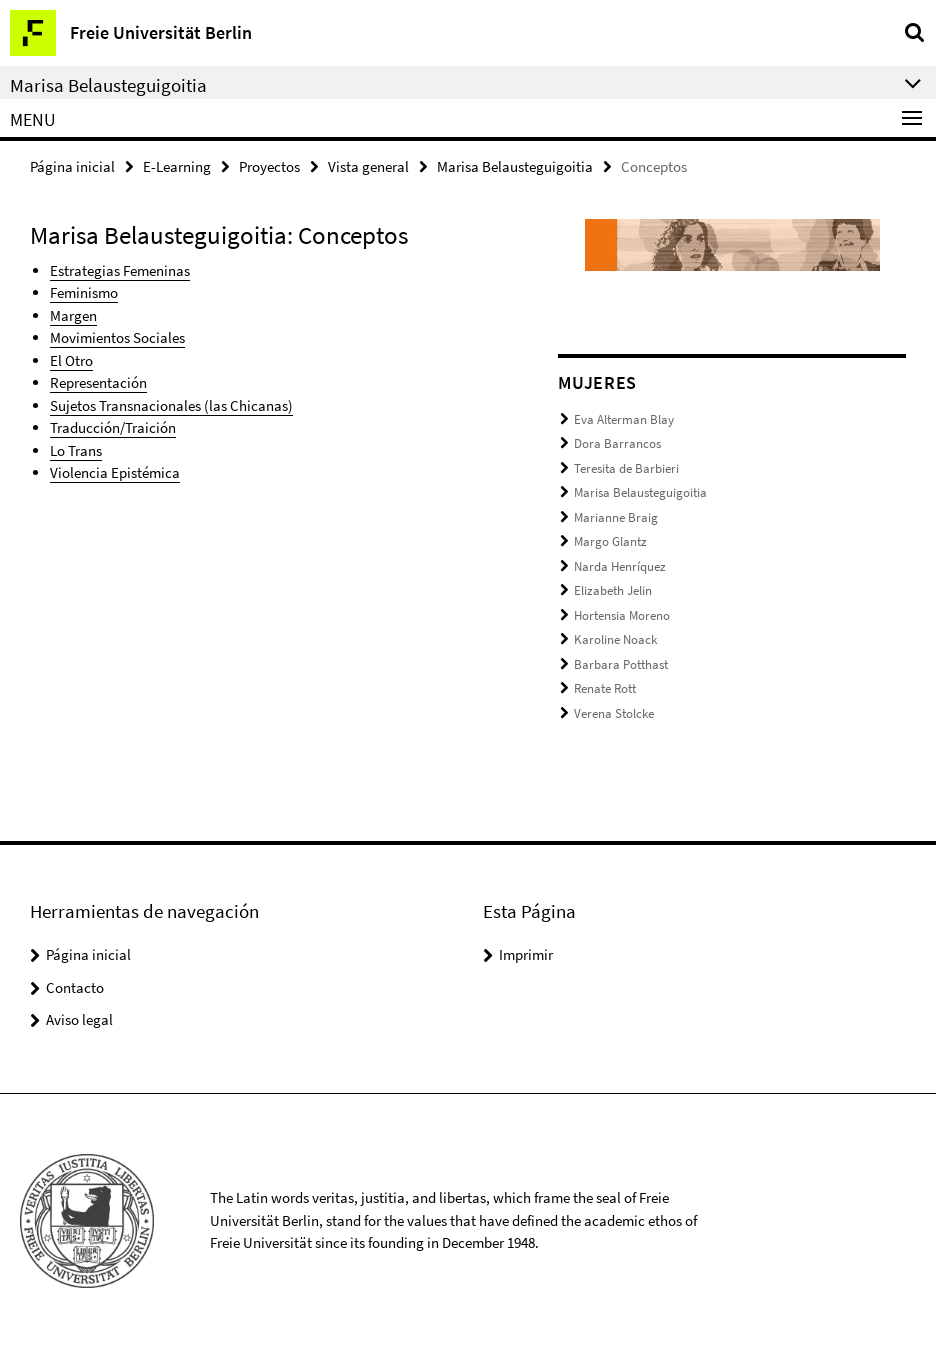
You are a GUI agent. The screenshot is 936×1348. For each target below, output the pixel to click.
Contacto (75, 987)
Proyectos (269, 166)
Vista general (368, 166)
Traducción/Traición (113, 427)
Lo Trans (76, 450)
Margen (73, 315)
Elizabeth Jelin (613, 590)
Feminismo (84, 292)
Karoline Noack (615, 639)
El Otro (71, 360)
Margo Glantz (610, 541)
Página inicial (72, 166)
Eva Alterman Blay (624, 419)
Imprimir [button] (526, 954)
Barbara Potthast (621, 664)
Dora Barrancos (617, 443)
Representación (98, 382)
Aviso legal (79, 1019)
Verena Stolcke (614, 713)
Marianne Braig (616, 517)
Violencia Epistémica (115, 472)
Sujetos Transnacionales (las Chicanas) (171, 405)
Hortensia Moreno (622, 615)
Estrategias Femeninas (120, 270)
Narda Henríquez (620, 566)
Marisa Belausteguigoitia (515, 166)
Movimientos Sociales (117, 337)
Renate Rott (605, 688)
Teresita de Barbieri (626, 468)
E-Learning (177, 166)
